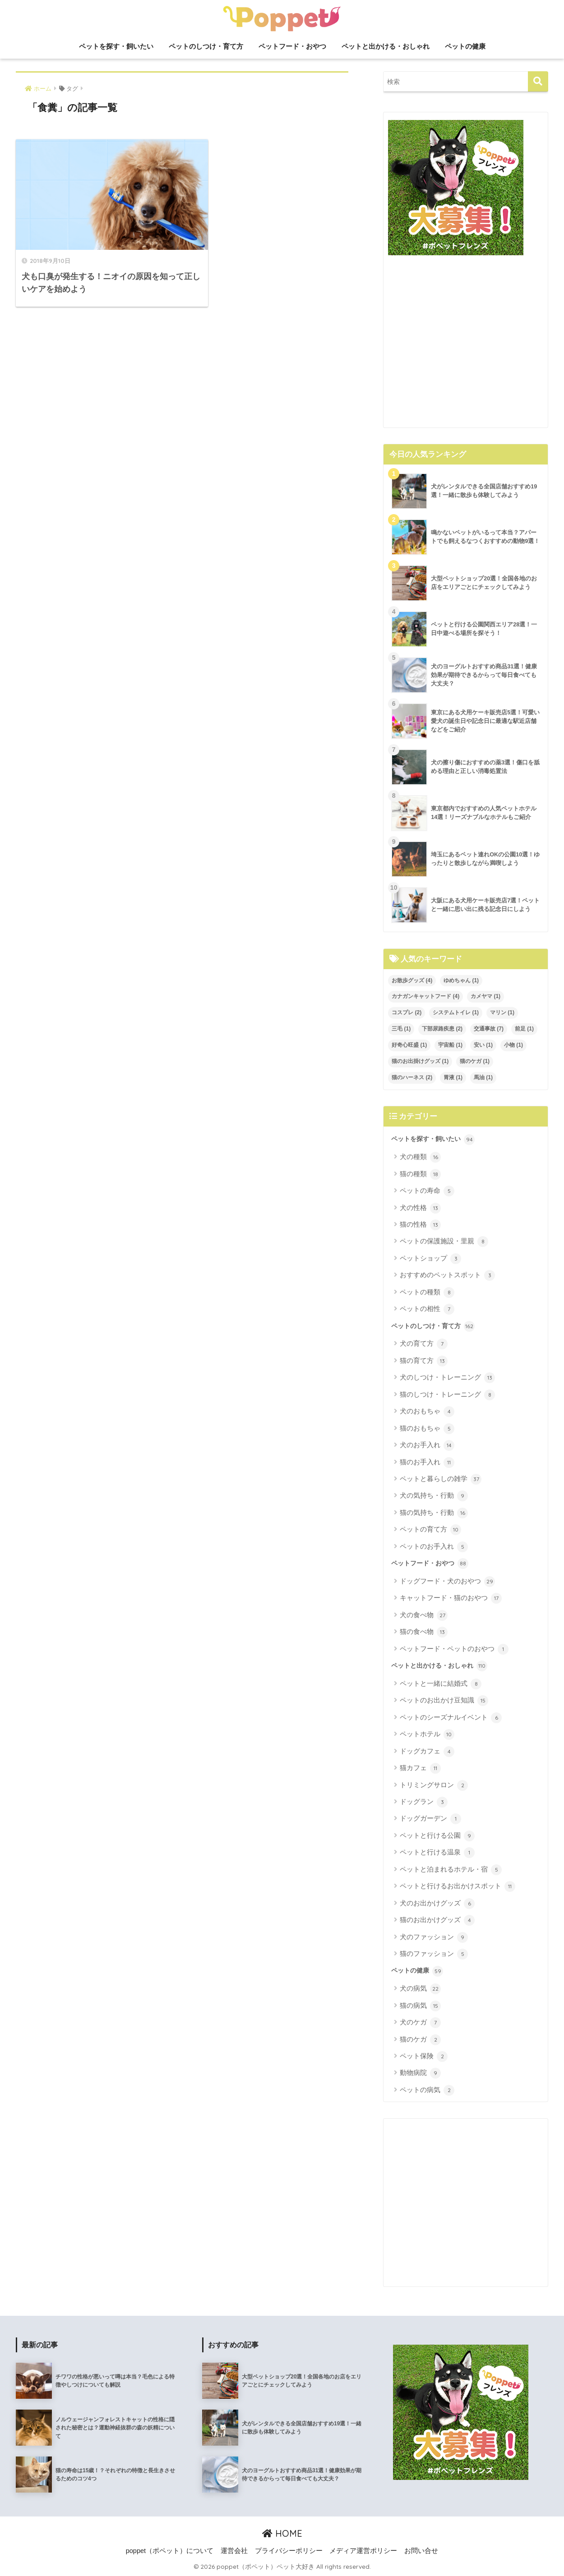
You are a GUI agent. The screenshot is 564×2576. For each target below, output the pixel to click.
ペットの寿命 (427, 1191)
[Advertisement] (465, 345)
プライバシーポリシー (289, 2550)
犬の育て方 (424, 1344)
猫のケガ (420, 2039)
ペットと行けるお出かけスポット (457, 1886)
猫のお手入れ (427, 1462)
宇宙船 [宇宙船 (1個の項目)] (450, 1045)
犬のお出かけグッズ (437, 1903)
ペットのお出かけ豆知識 (444, 1700)
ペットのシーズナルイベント (451, 1717)
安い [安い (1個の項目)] (483, 1045)
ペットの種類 (427, 1292)
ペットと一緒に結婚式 (440, 1684)
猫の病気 (420, 2006)
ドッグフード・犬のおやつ (447, 1581)
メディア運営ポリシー (363, 2550)
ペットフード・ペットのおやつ (454, 1649)
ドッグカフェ (427, 1751)
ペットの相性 (427, 1309)
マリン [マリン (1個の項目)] (502, 1012)
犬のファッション (434, 1937)
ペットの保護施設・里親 (444, 1241)
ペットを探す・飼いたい (116, 46)
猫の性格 (420, 1224)
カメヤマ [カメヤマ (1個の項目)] (485, 996)
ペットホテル (427, 1734)
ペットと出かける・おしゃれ (386, 46)
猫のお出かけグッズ (437, 1920)
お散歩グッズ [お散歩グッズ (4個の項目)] (412, 980)
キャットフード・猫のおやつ (451, 1598)
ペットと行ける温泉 (437, 1852)
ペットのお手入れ (434, 1546)
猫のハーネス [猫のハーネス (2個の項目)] (412, 1077)
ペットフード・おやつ (292, 46)
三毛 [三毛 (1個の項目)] (401, 1029)
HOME (282, 2533)
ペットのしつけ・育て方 (206, 46)
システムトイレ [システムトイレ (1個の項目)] (456, 1012)
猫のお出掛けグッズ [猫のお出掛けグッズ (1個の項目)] (420, 1061)
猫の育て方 (424, 1361)
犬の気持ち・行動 (434, 1495)
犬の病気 (420, 1988)
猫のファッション (434, 1954)
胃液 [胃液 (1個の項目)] (453, 1077)
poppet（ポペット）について (169, 2550)
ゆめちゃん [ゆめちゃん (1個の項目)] (461, 980)
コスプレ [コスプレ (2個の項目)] (406, 1012)
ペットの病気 (427, 2090)
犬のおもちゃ (427, 1411)
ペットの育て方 (430, 1529)
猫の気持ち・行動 (434, 1513)
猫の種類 (420, 1174)
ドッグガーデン (430, 1818)
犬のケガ (420, 2022)
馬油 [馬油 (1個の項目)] (483, 1077)
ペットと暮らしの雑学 (440, 1479)
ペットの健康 (465, 46)
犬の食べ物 (424, 1615)
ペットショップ (430, 1258)
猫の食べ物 (424, 1632)
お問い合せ (421, 2550)
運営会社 (234, 2550)
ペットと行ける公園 (437, 1836)
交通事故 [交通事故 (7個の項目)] (489, 1029)
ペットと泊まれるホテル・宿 (451, 1869)
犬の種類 (420, 1157)
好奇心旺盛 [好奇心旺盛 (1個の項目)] (409, 1045)
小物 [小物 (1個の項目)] (513, 1045)
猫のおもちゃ (427, 1428)
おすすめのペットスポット (447, 1275)
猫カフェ (420, 1768)
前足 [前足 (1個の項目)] (524, 1029)
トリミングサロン (434, 1785)
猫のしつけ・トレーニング (447, 1394)
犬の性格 (420, 1208)
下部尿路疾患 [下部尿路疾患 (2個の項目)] (442, 1029)
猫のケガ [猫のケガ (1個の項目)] (475, 1061)
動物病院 (420, 2073)
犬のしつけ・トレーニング (447, 1377)
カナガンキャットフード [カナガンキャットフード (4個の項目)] (425, 996)
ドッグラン (424, 1802)
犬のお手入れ (427, 1445)
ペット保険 (424, 2056)
